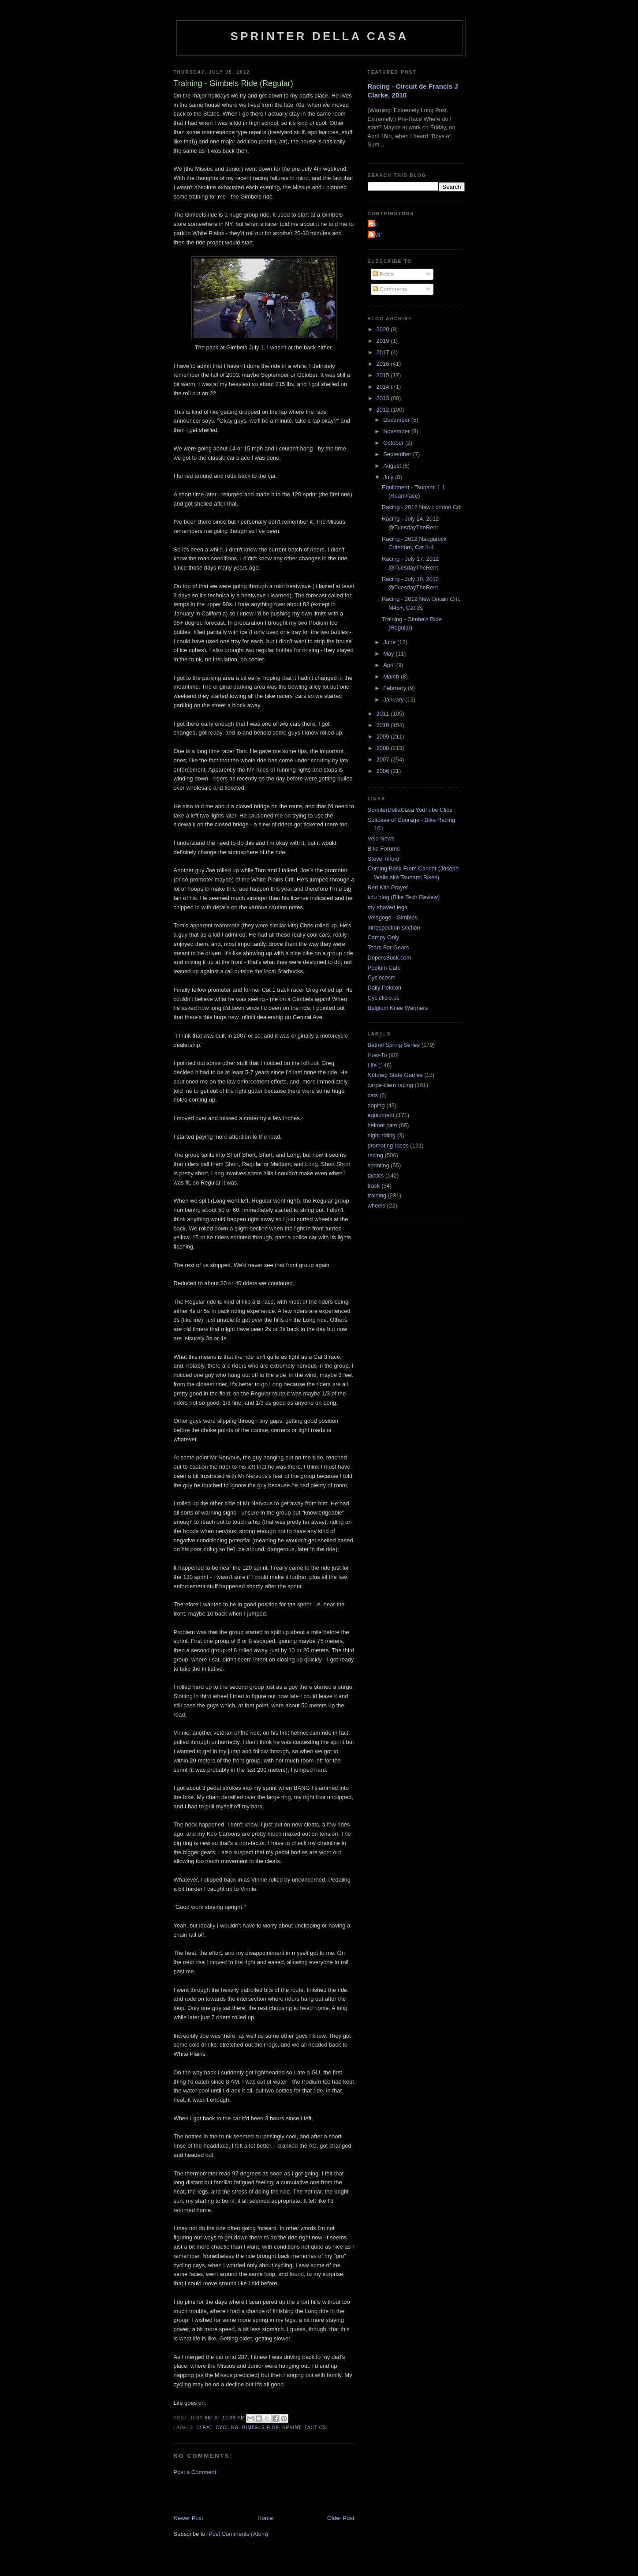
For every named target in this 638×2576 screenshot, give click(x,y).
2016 (384, 363)
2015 (384, 375)
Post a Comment (195, 2472)
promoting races (388, 1145)
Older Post (340, 2518)
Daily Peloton (385, 987)
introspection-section (394, 927)
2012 (384, 409)
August (393, 465)
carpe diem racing (390, 1085)
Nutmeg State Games (395, 1075)
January (394, 699)
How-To (377, 1055)
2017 (384, 352)
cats (373, 1095)
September (398, 454)
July (389, 477)
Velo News (381, 838)
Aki (374, 224)
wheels (376, 1205)
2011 (384, 713)
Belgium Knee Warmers (398, 1008)
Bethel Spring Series (394, 1045)
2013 (384, 398)
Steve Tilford (383, 858)
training (377, 1195)
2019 (384, 340)
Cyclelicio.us (383, 997)
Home (265, 2518)
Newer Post (188, 2518)
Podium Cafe (384, 967)
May (389, 653)
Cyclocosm (382, 977)
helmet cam (382, 1125)
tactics (315, 2427)
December (397, 419)
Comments (390, 289)
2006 (384, 771)
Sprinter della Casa (319, 36)
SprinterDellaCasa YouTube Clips (410, 809)
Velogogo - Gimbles (393, 917)
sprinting (378, 1165)
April (389, 665)
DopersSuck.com (389, 957)
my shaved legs (387, 907)
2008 (384, 748)
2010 (384, 725)
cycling (227, 2427)
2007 (384, 759)
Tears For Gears (388, 947)
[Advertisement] (277, 2494)
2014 (384, 386)
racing (375, 1155)
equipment (381, 1115)
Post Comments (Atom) (238, 2534)
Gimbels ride (260, 2427)
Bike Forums (384, 848)
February (395, 688)
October (394, 442)
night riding (382, 1135)
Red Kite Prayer (388, 887)
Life (372, 1065)
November (397, 431)
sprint (292, 2427)
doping (376, 1105)
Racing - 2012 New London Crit (422, 507)
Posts (383, 274)
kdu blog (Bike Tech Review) (404, 897)
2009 (384, 736)
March (392, 676)
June (390, 642)
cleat (205, 2427)
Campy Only (383, 937)
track (374, 1185)
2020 (384, 329)
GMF (376, 235)
